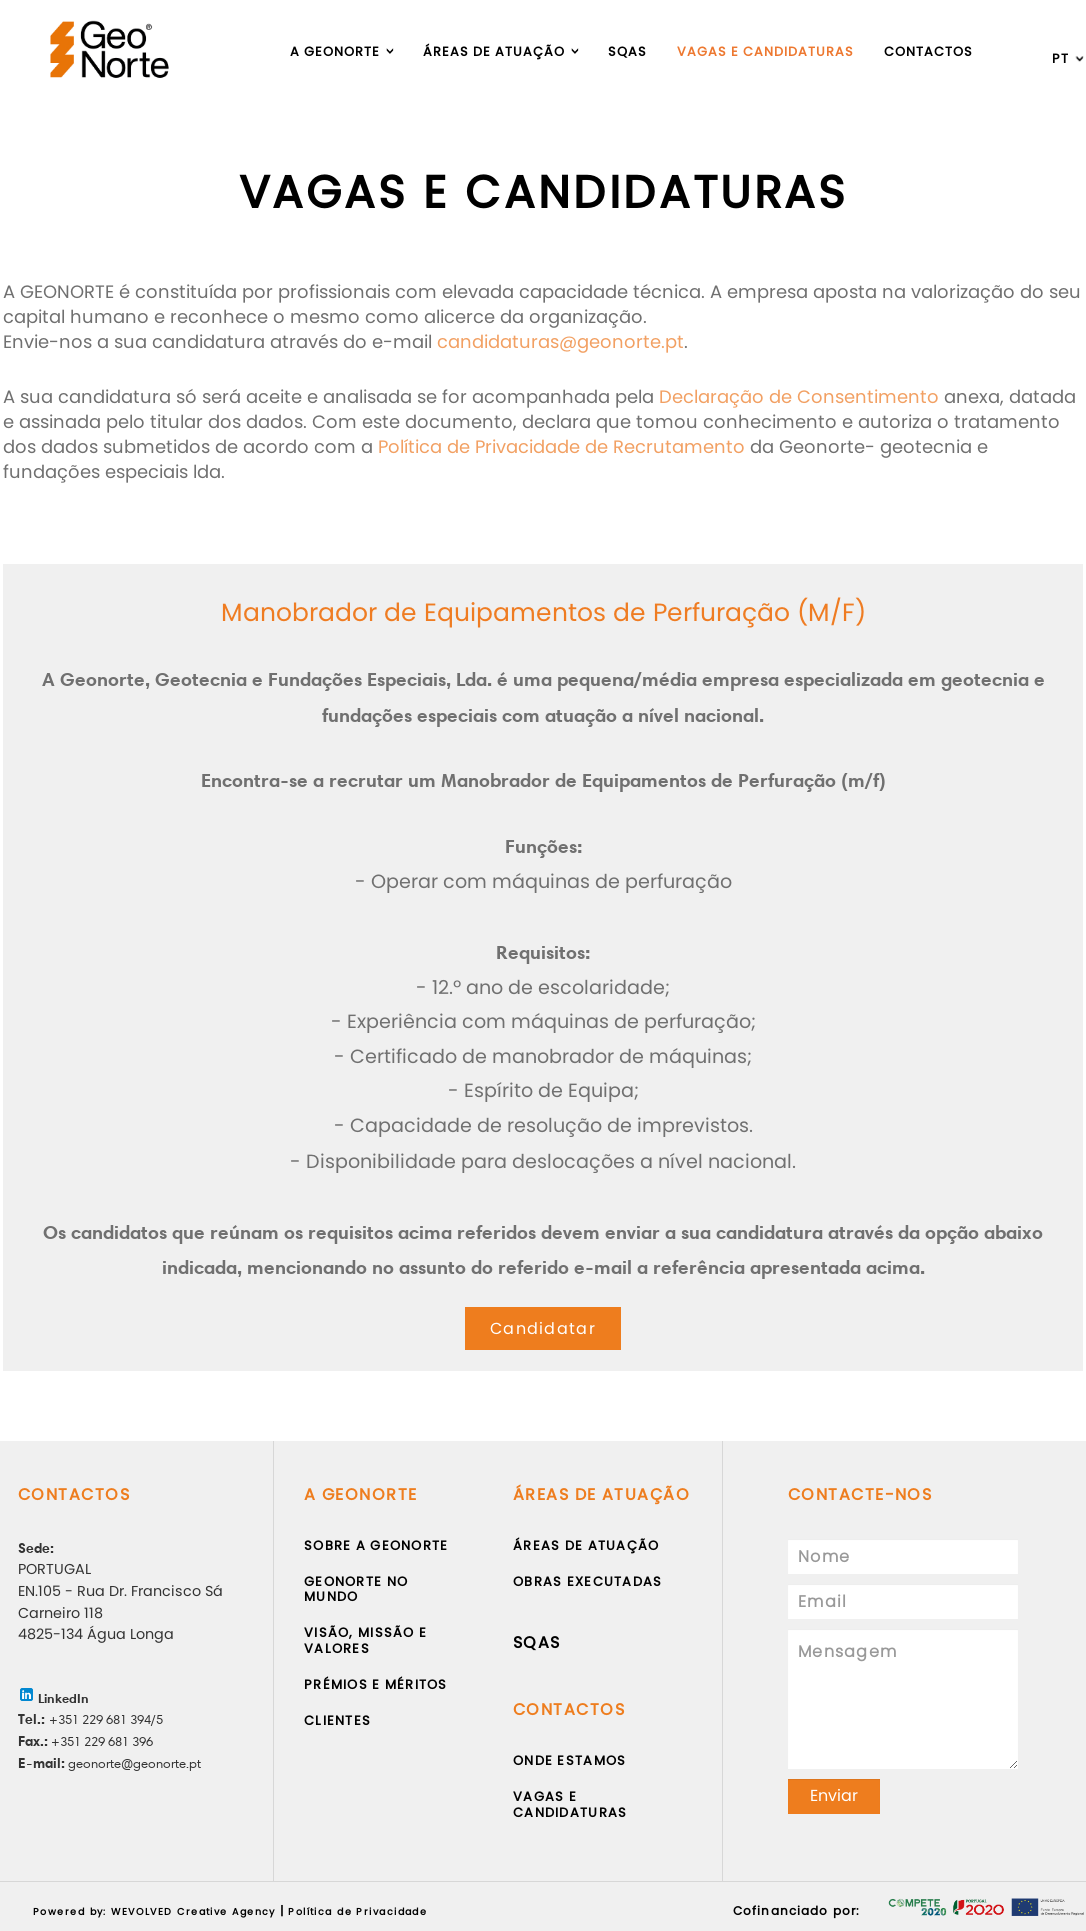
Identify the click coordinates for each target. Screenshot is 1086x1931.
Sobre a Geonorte (376, 1545)
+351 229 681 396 (100, 1741)
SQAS (537, 1642)
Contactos (928, 51)
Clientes (337, 1720)
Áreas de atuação (494, 51)
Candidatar (543, 1328)
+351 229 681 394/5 (106, 1719)
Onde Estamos (569, 1760)
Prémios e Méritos (376, 1684)
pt (1060, 58)
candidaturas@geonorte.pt (560, 341)
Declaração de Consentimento (799, 396)
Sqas (627, 51)
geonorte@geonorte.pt (133, 1763)
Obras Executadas (587, 1581)
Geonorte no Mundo (356, 1589)
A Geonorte (335, 51)
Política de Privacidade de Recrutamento (561, 446)
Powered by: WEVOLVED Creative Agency (154, 1911)
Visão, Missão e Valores (365, 1640)
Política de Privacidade (357, 1911)
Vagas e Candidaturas (765, 51)
